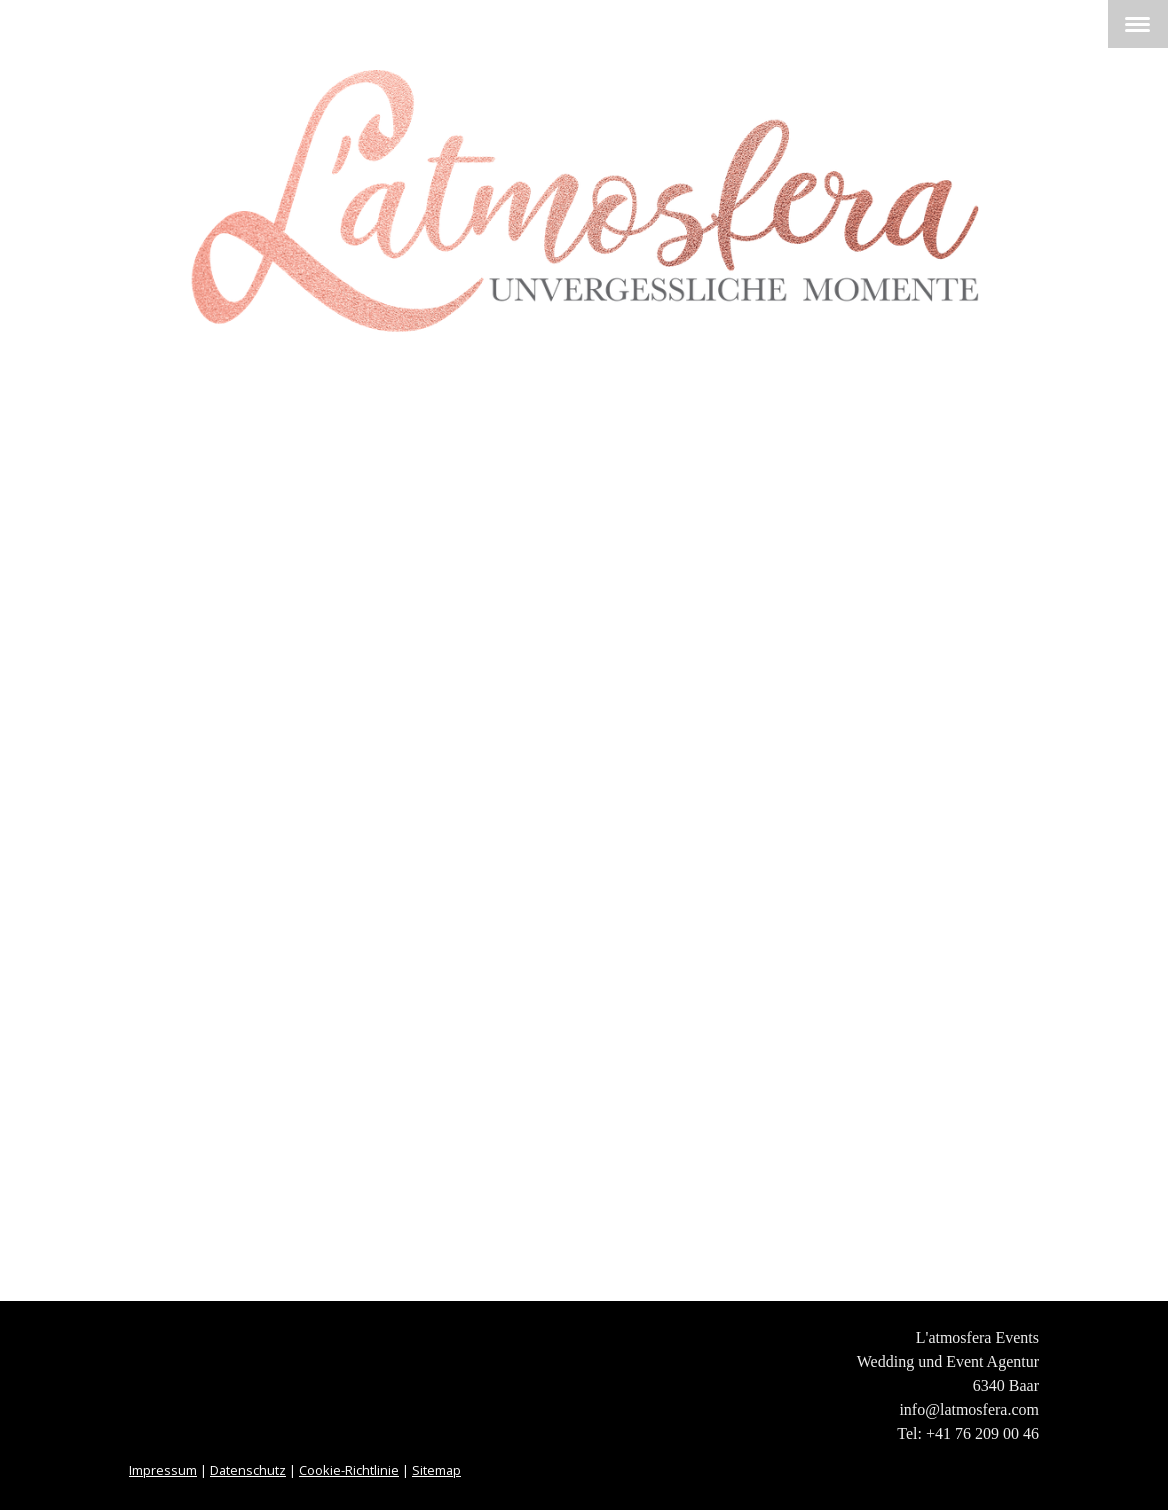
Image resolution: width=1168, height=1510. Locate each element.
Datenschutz (248, 1470)
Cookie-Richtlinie (349, 1470)
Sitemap (436, 1470)
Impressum (163, 1470)
